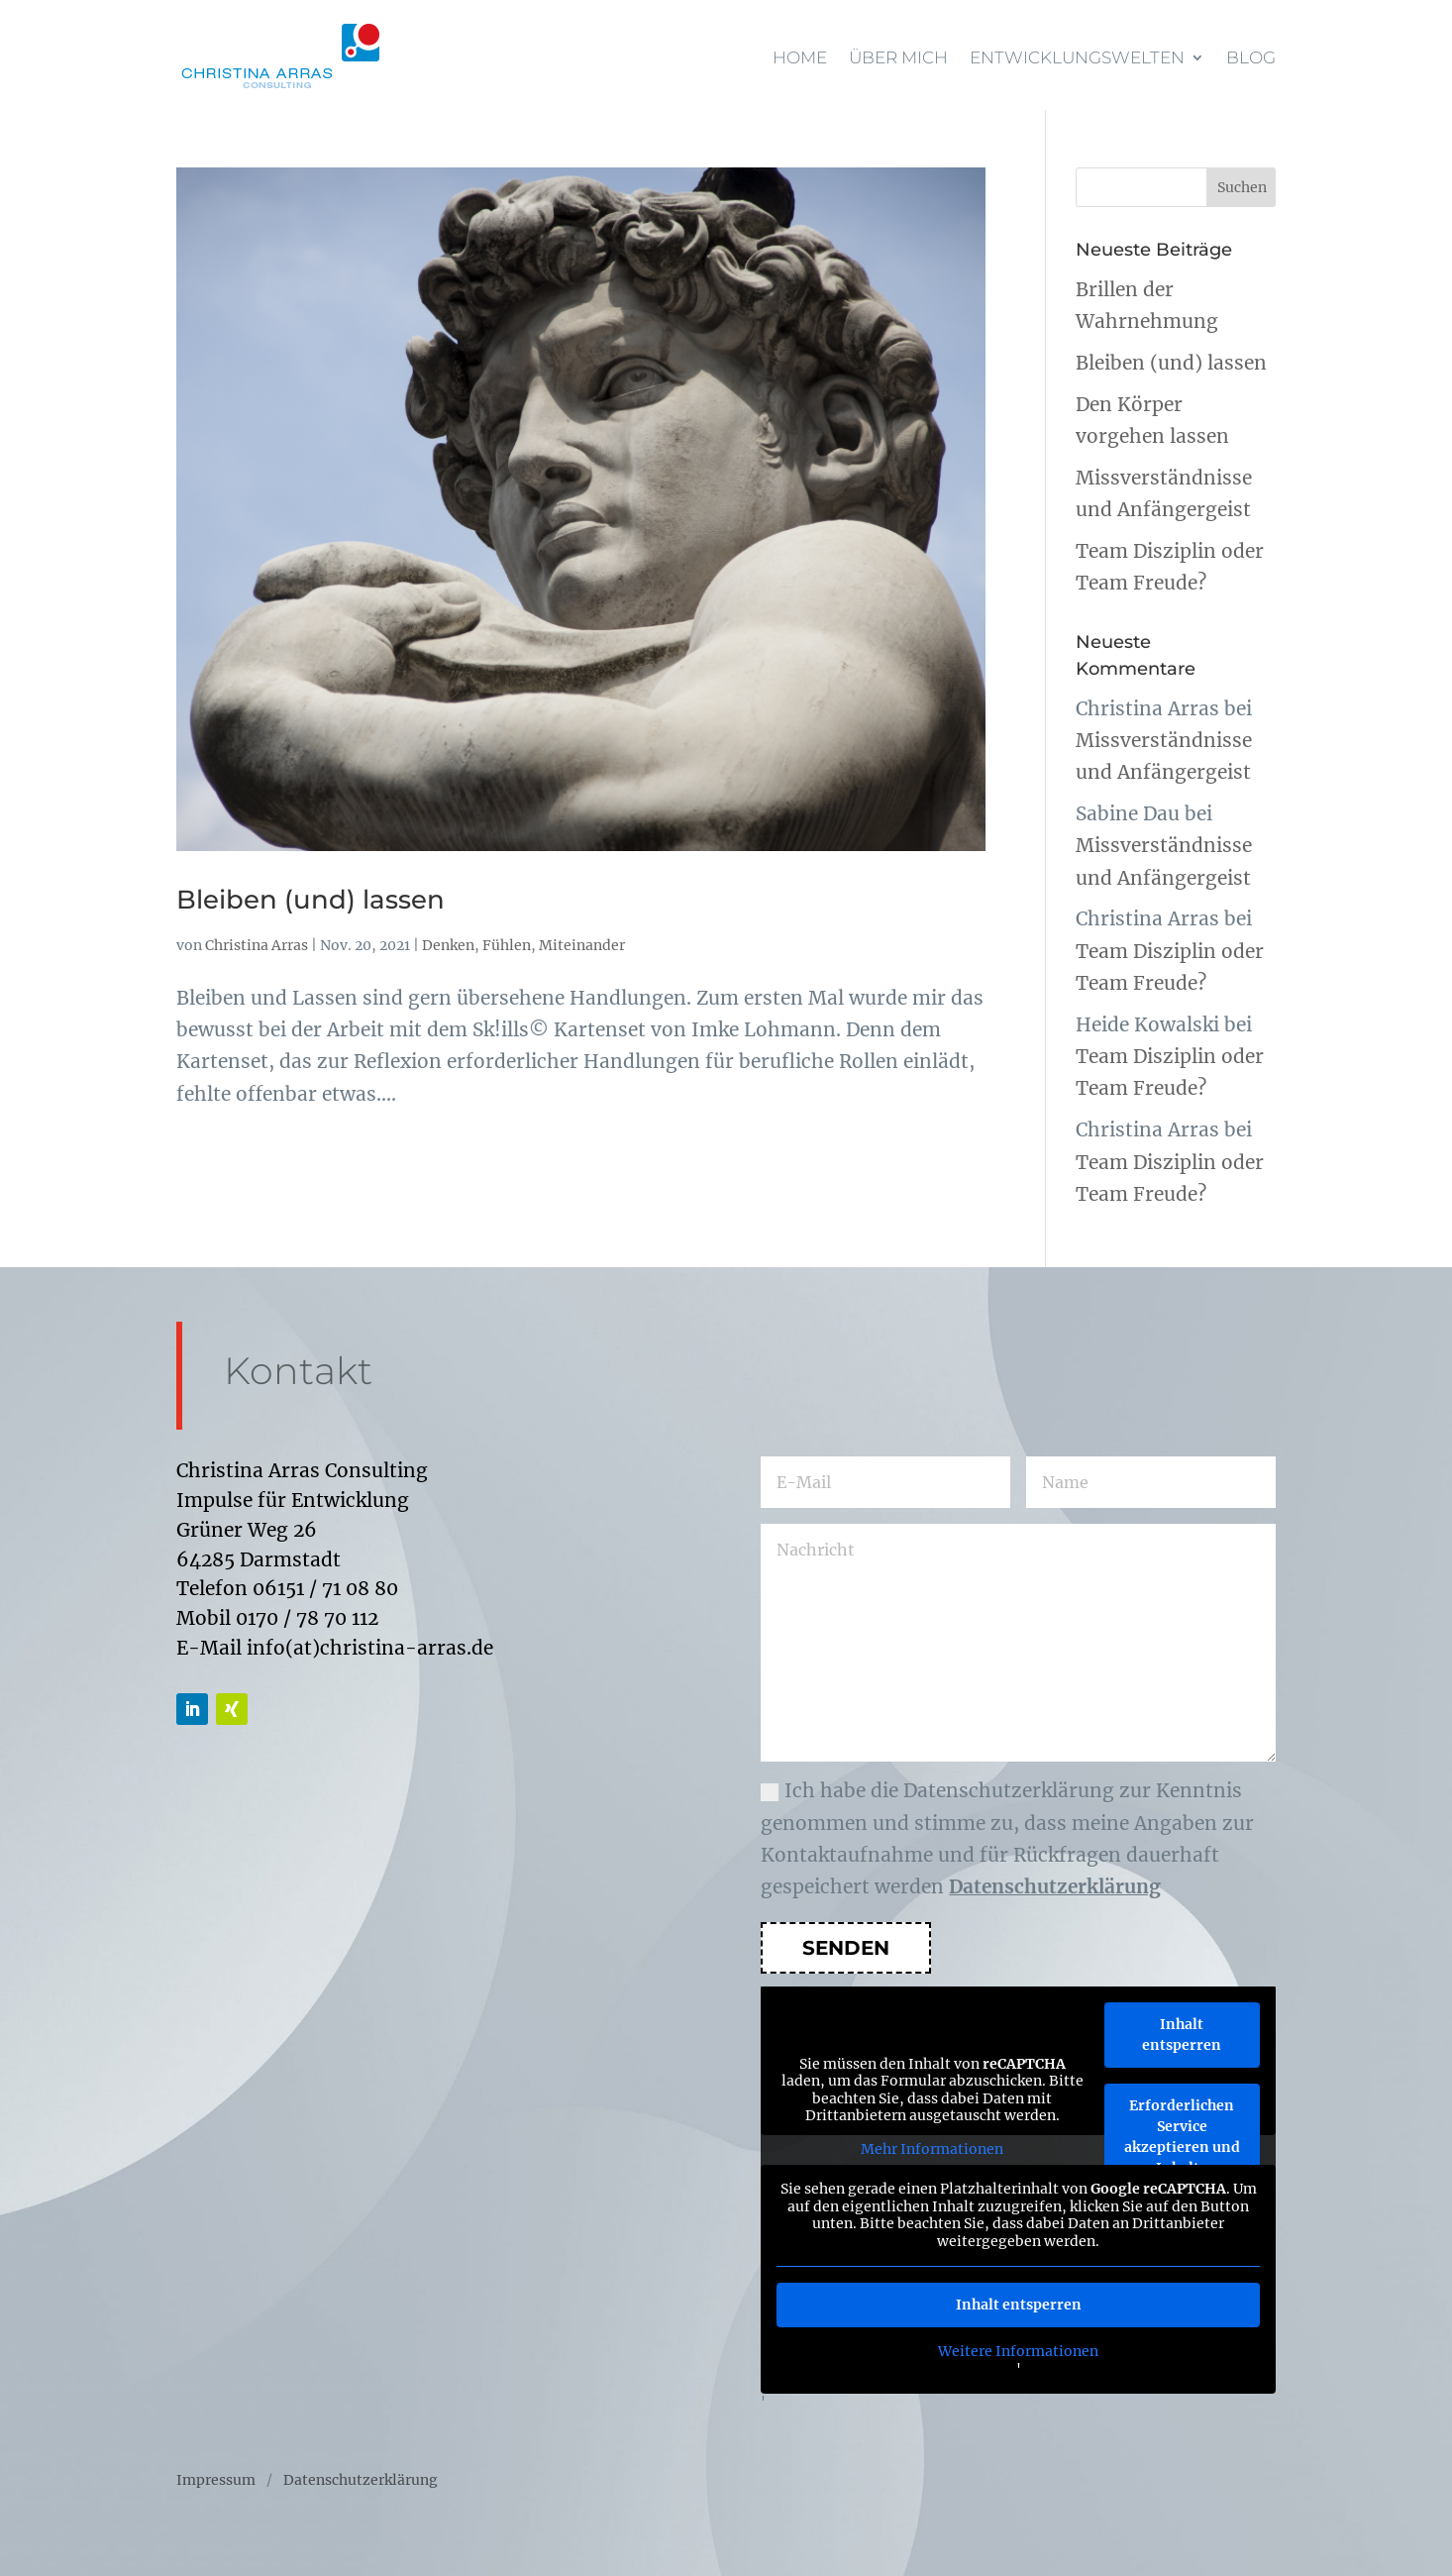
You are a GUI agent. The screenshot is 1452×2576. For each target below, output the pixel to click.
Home (800, 57)
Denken (448, 945)
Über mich (898, 57)
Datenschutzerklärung (1055, 1886)
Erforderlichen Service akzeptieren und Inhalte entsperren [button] (1182, 2147)
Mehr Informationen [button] (932, 2149)
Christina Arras (256, 945)
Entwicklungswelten (1077, 57)
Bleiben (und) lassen (310, 899)
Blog (1251, 57)
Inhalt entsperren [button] (1181, 2034)
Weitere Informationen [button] (1018, 2351)
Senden (845, 1948)
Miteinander (582, 945)
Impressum (216, 2481)
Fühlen (506, 945)
